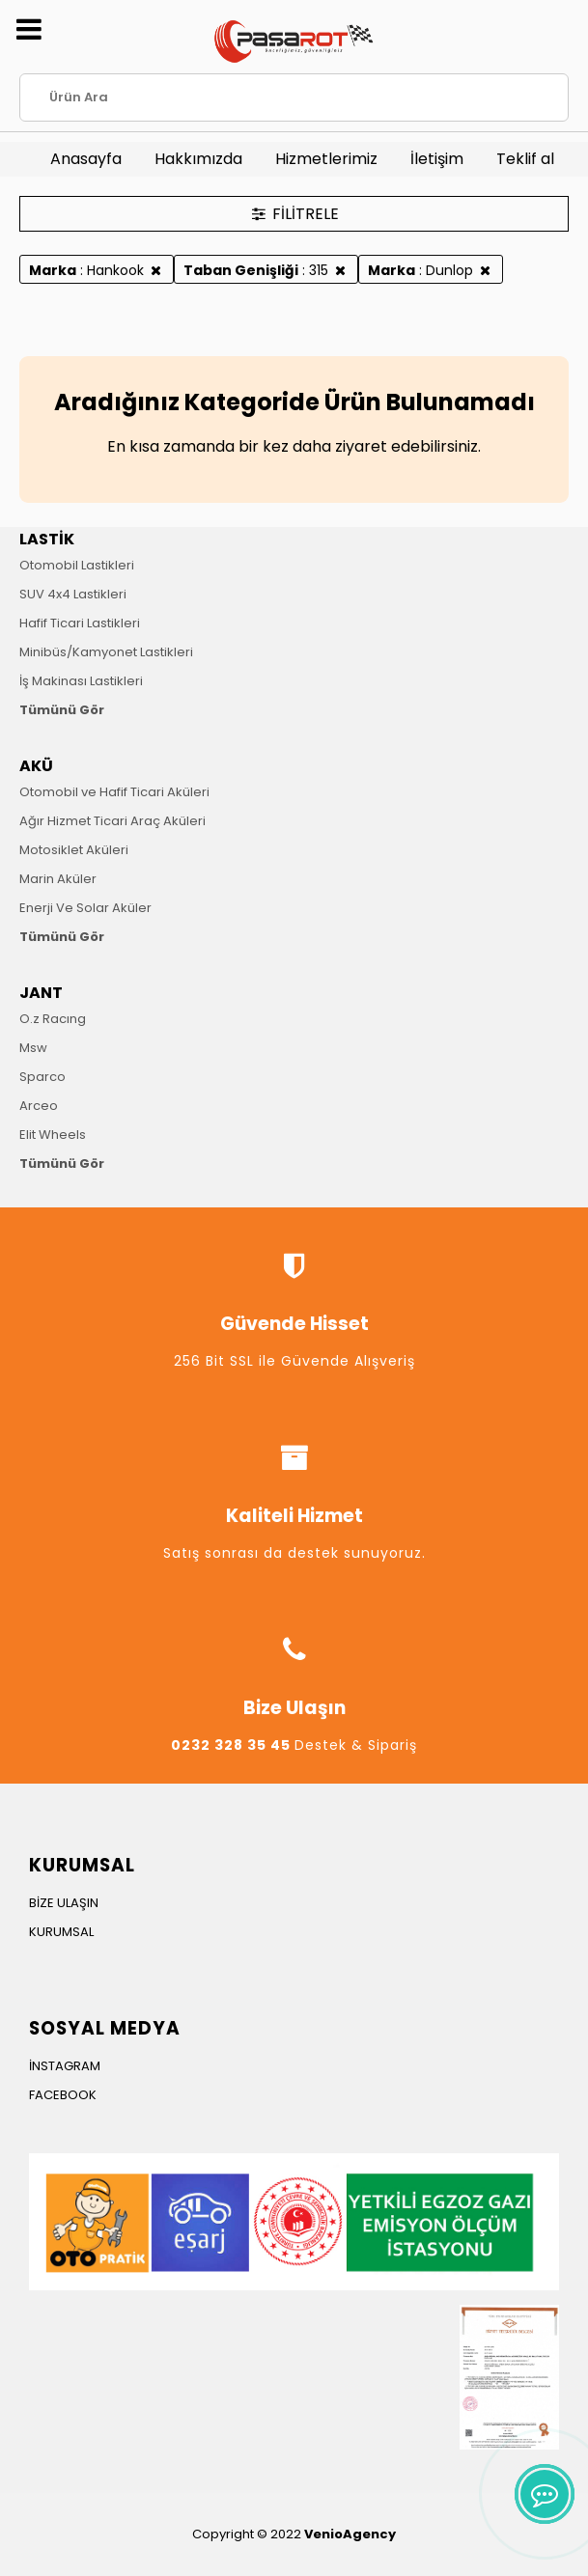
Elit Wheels (52, 1134)
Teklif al (525, 159)
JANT (41, 993)
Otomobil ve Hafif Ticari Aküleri (114, 792)
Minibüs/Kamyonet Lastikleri (106, 652)
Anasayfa (86, 159)
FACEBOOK (63, 2095)
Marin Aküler (58, 879)
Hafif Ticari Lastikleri (79, 623)
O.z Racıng (52, 1019)
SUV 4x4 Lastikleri (72, 594)
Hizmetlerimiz (326, 159)
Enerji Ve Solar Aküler (85, 908)
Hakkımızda (198, 159)
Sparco (42, 1076)
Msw (33, 1048)
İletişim (436, 159)
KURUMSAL (61, 1932)
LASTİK (46, 539)
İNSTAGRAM (64, 2066)
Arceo (38, 1105)
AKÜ (36, 766)
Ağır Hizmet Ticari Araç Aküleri (112, 821)
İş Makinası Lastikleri (81, 681)
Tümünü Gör (61, 710)
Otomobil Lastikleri (76, 565)
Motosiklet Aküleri (73, 850)
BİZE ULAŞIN (63, 1903)
